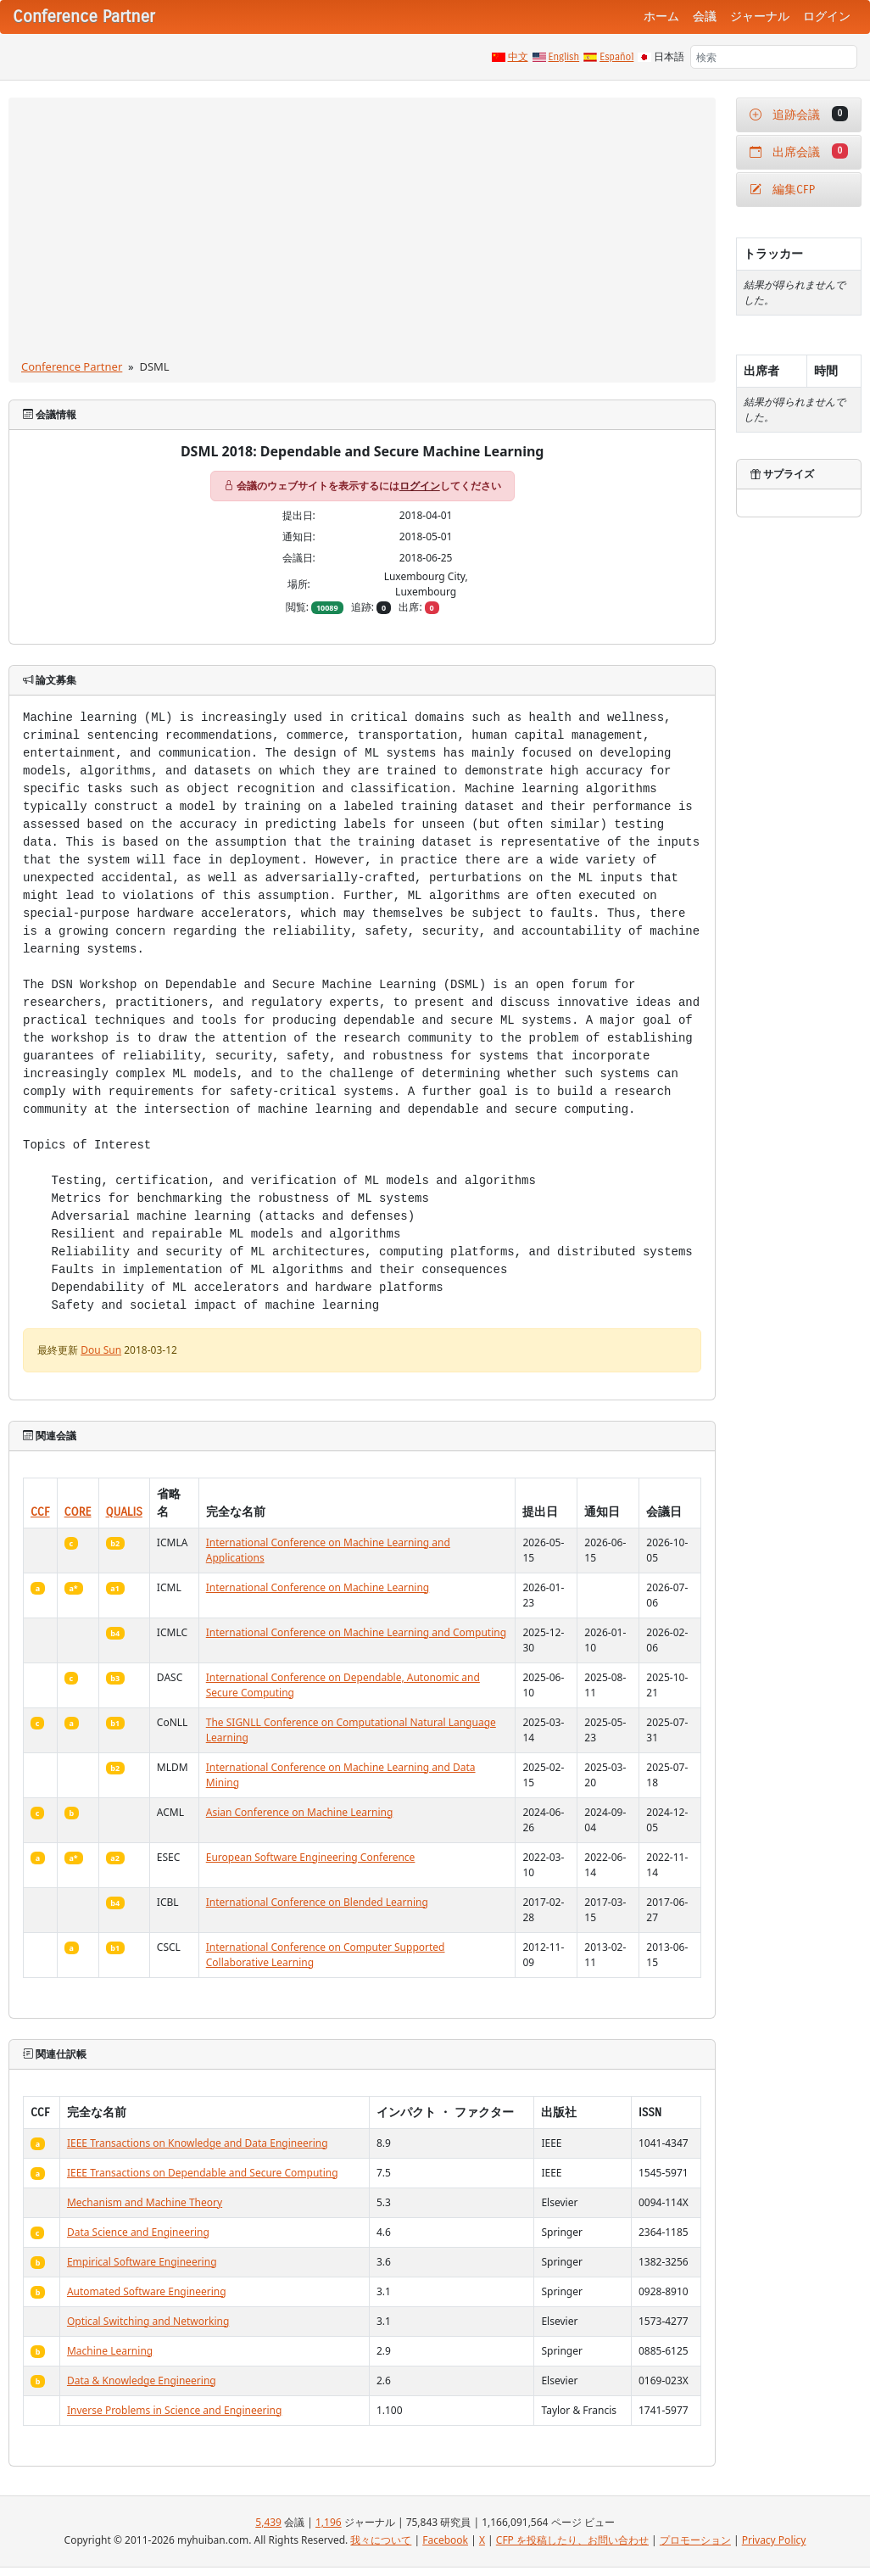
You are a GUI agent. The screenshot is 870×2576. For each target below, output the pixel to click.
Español (616, 57)
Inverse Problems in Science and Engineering (174, 2410)
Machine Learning (110, 2351)
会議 (705, 16)
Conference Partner (71, 366)
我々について (380, 2540)
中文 (518, 57)
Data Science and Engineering (138, 2232)
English (564, 57)
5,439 (268, 2522)
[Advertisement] (362, 231)
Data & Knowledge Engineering (141, 2380)
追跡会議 (799, 114)
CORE (78, 1512)
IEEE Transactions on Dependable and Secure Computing (202, 2172)
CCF (40, 1512)
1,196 (328, 2522)
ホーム (661, 16)
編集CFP (782, 189)
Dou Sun (101, 1350)
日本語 (669, 57)
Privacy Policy (774, 2540)
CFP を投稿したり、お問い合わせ (572, 2540)
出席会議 (799, 151)
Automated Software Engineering (146, 2291)
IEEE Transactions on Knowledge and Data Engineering (197, 2143)
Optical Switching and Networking (148, 2321)
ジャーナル (759, 16)
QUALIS (124, 1512)
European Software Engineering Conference (310, 1857)
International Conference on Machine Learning (318, 1587)
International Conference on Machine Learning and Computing (356, 1632)
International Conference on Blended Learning (317, 1902)
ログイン (826, 16)
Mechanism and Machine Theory (144, 2202)
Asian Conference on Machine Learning (299, 1812)
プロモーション (695, 2540)
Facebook (445, 2540)
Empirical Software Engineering (142, 2262)
